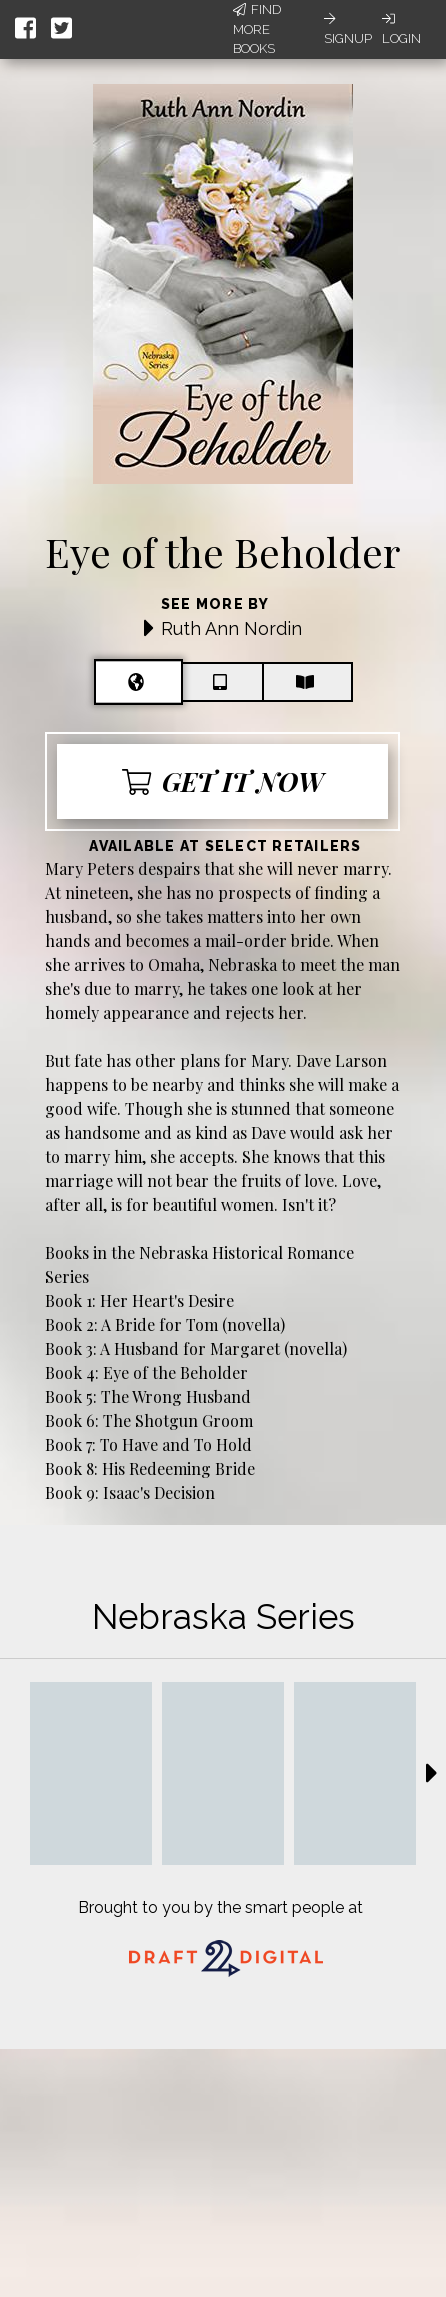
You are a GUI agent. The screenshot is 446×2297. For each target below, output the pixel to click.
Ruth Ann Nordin (231, 628)
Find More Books (257, 29)
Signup (348, 29)
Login (401, 29)
